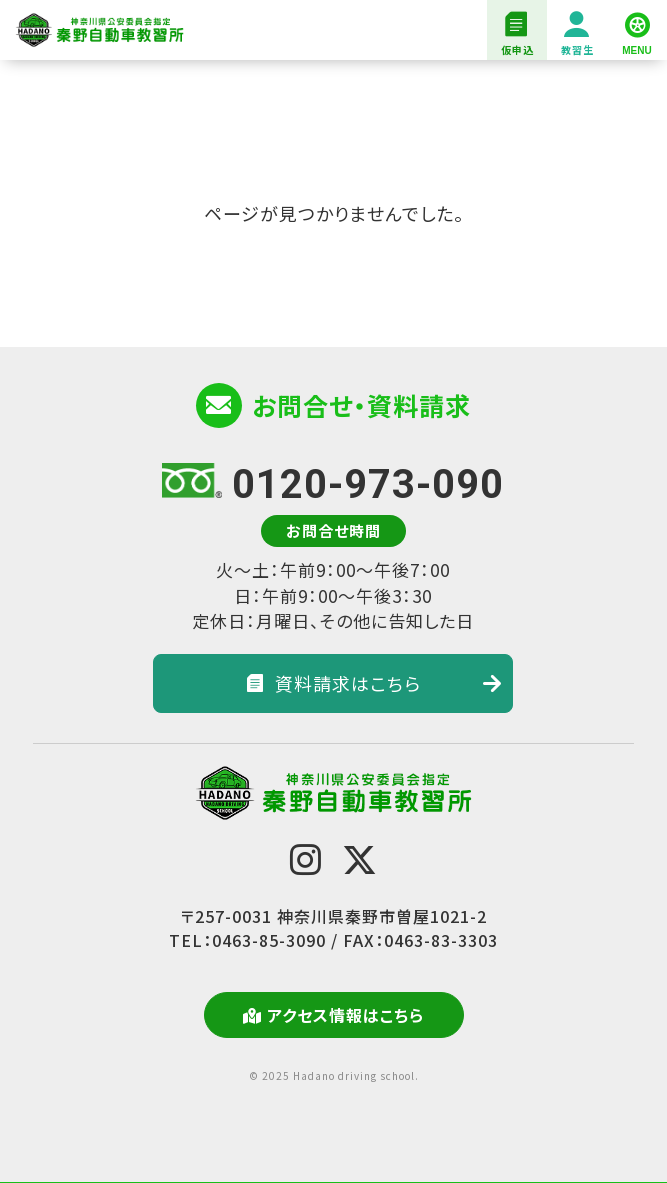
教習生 (577, 34)
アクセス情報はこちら (333, 1015)
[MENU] (637, 30)
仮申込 (517, 34)
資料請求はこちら (374, 683)
